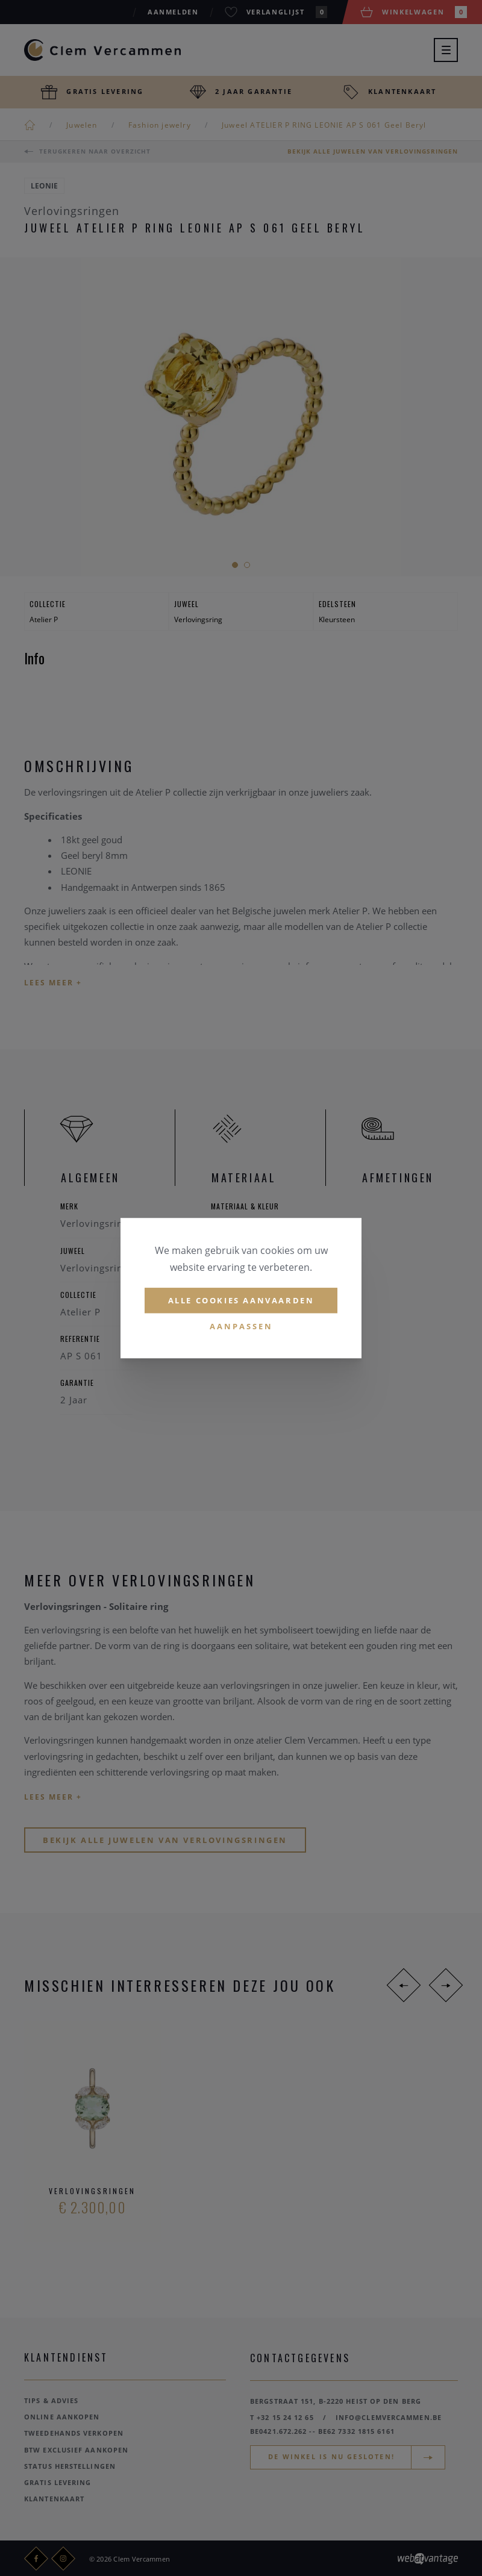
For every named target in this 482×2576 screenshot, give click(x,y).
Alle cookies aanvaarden (241, 1300)
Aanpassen (241, 1326)
